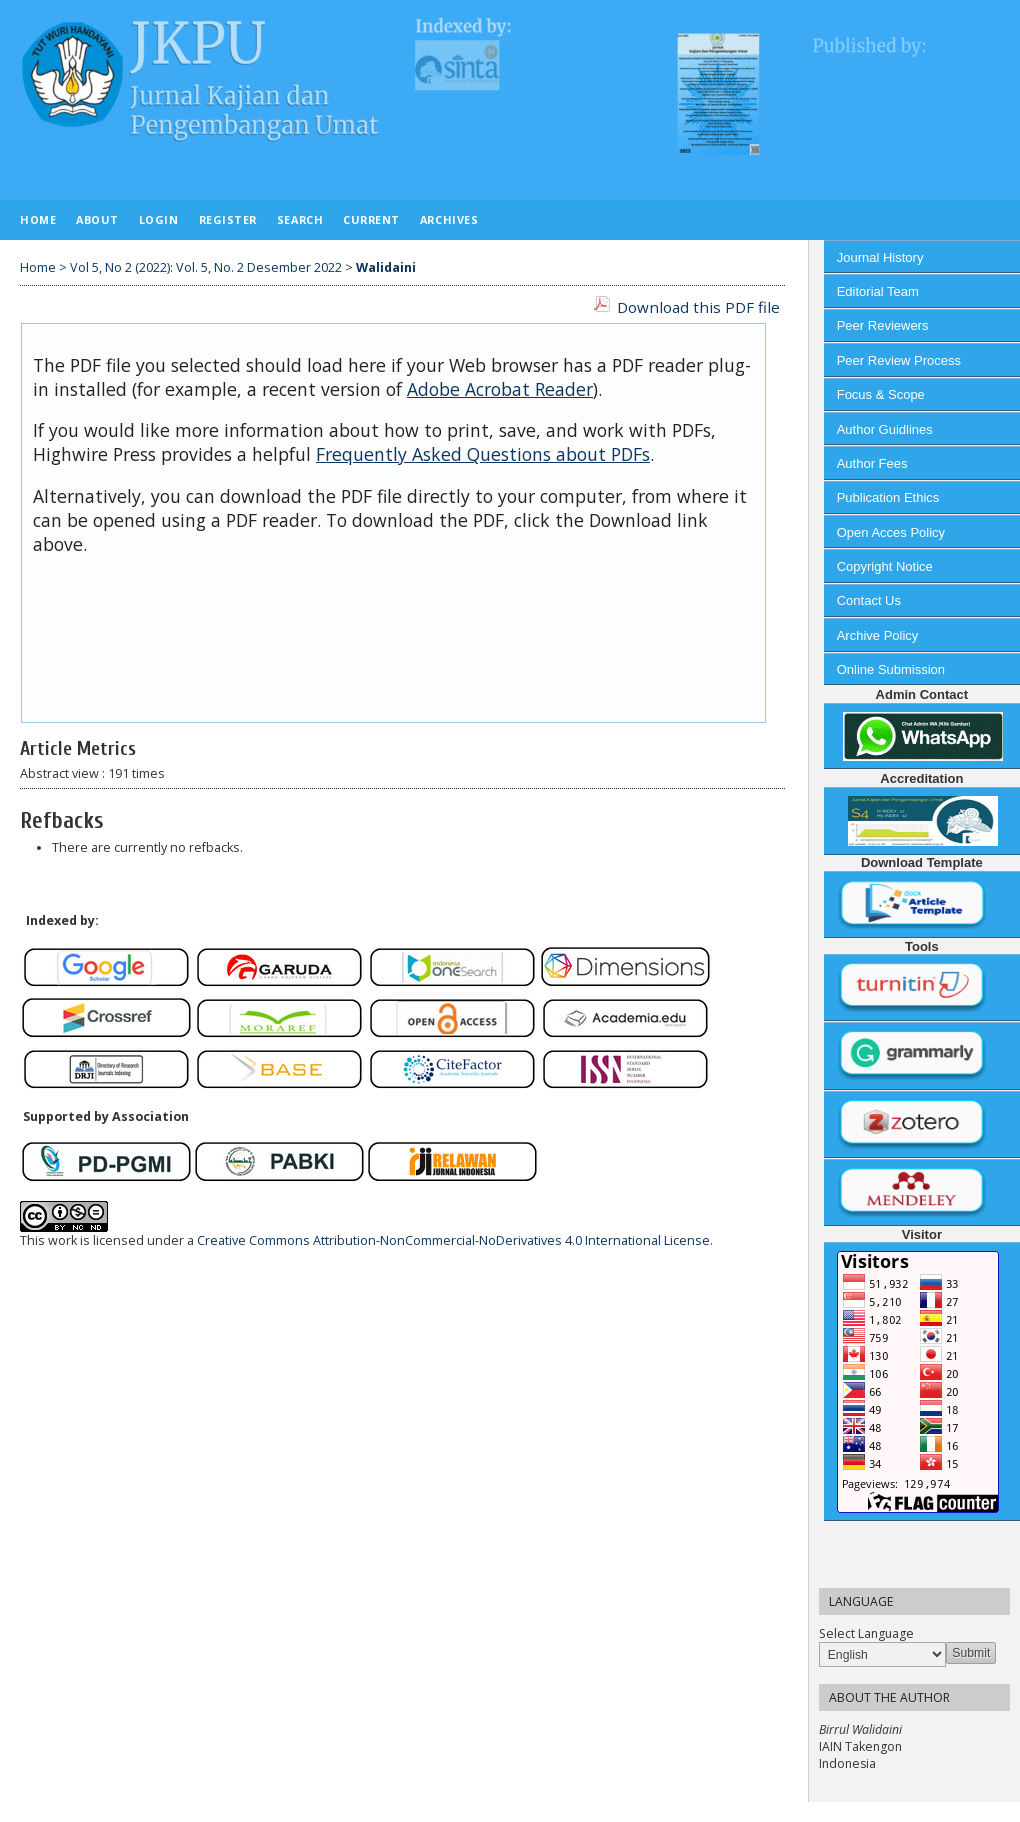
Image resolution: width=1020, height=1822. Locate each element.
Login (159, 219)
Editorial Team (878, 291)
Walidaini (386, 267)
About (97, 219)
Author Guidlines (885, 429)
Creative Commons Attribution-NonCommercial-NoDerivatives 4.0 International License (453, 1240)
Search (300, 219)
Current (371, 219)
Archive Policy (878, 635)
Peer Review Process (899, 360)
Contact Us (869, 600)
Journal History (880, 257)
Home (38, 219)
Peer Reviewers (883, 325)
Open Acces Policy (891, 532)
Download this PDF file (698, 307)
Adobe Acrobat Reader (500, 389)
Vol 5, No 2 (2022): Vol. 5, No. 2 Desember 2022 (206, 267)
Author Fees (872, 463)
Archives (449, 219)
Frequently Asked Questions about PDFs (483, 454)
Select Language (866, 1633)
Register (228, 219)
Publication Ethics (888, 497)
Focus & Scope (881, 394)
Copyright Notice (885, 566)
